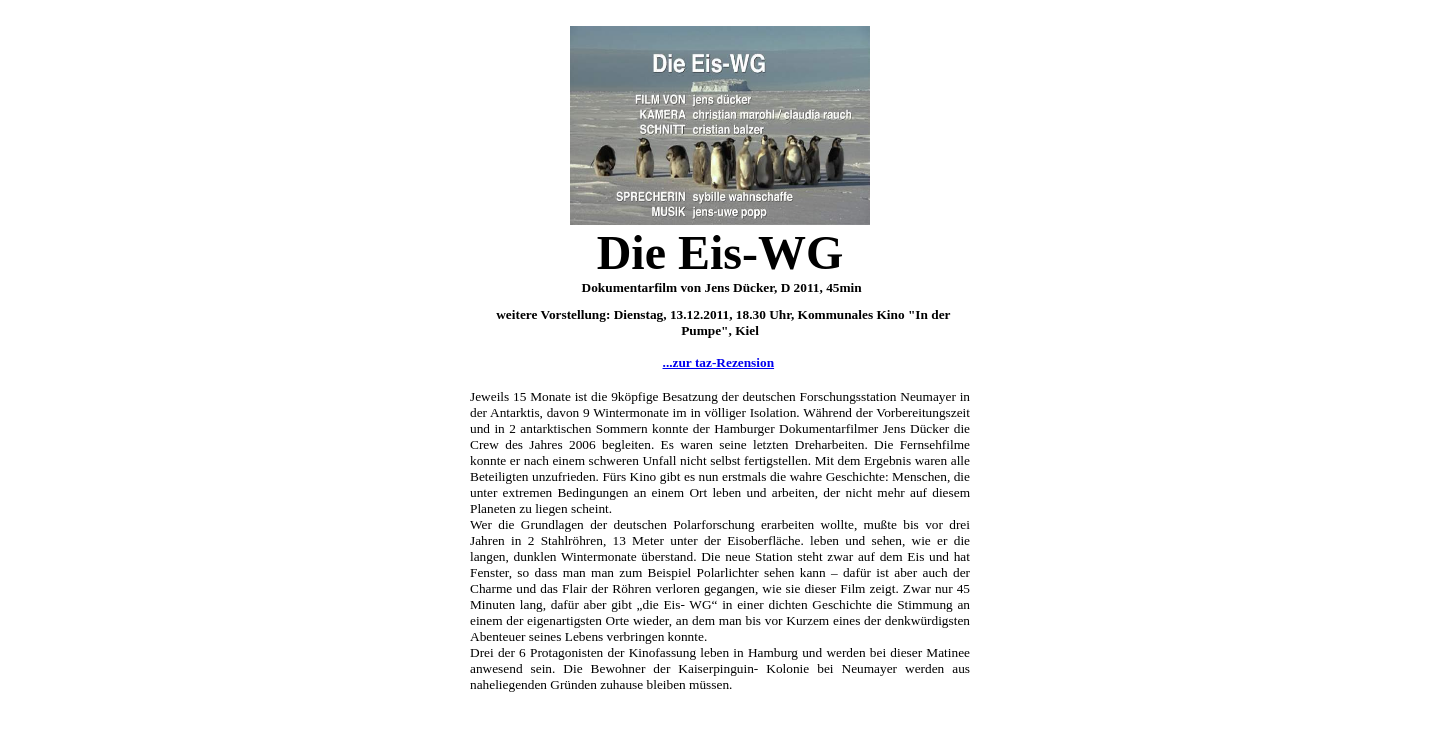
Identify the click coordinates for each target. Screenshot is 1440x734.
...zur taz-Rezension (719, 362)
